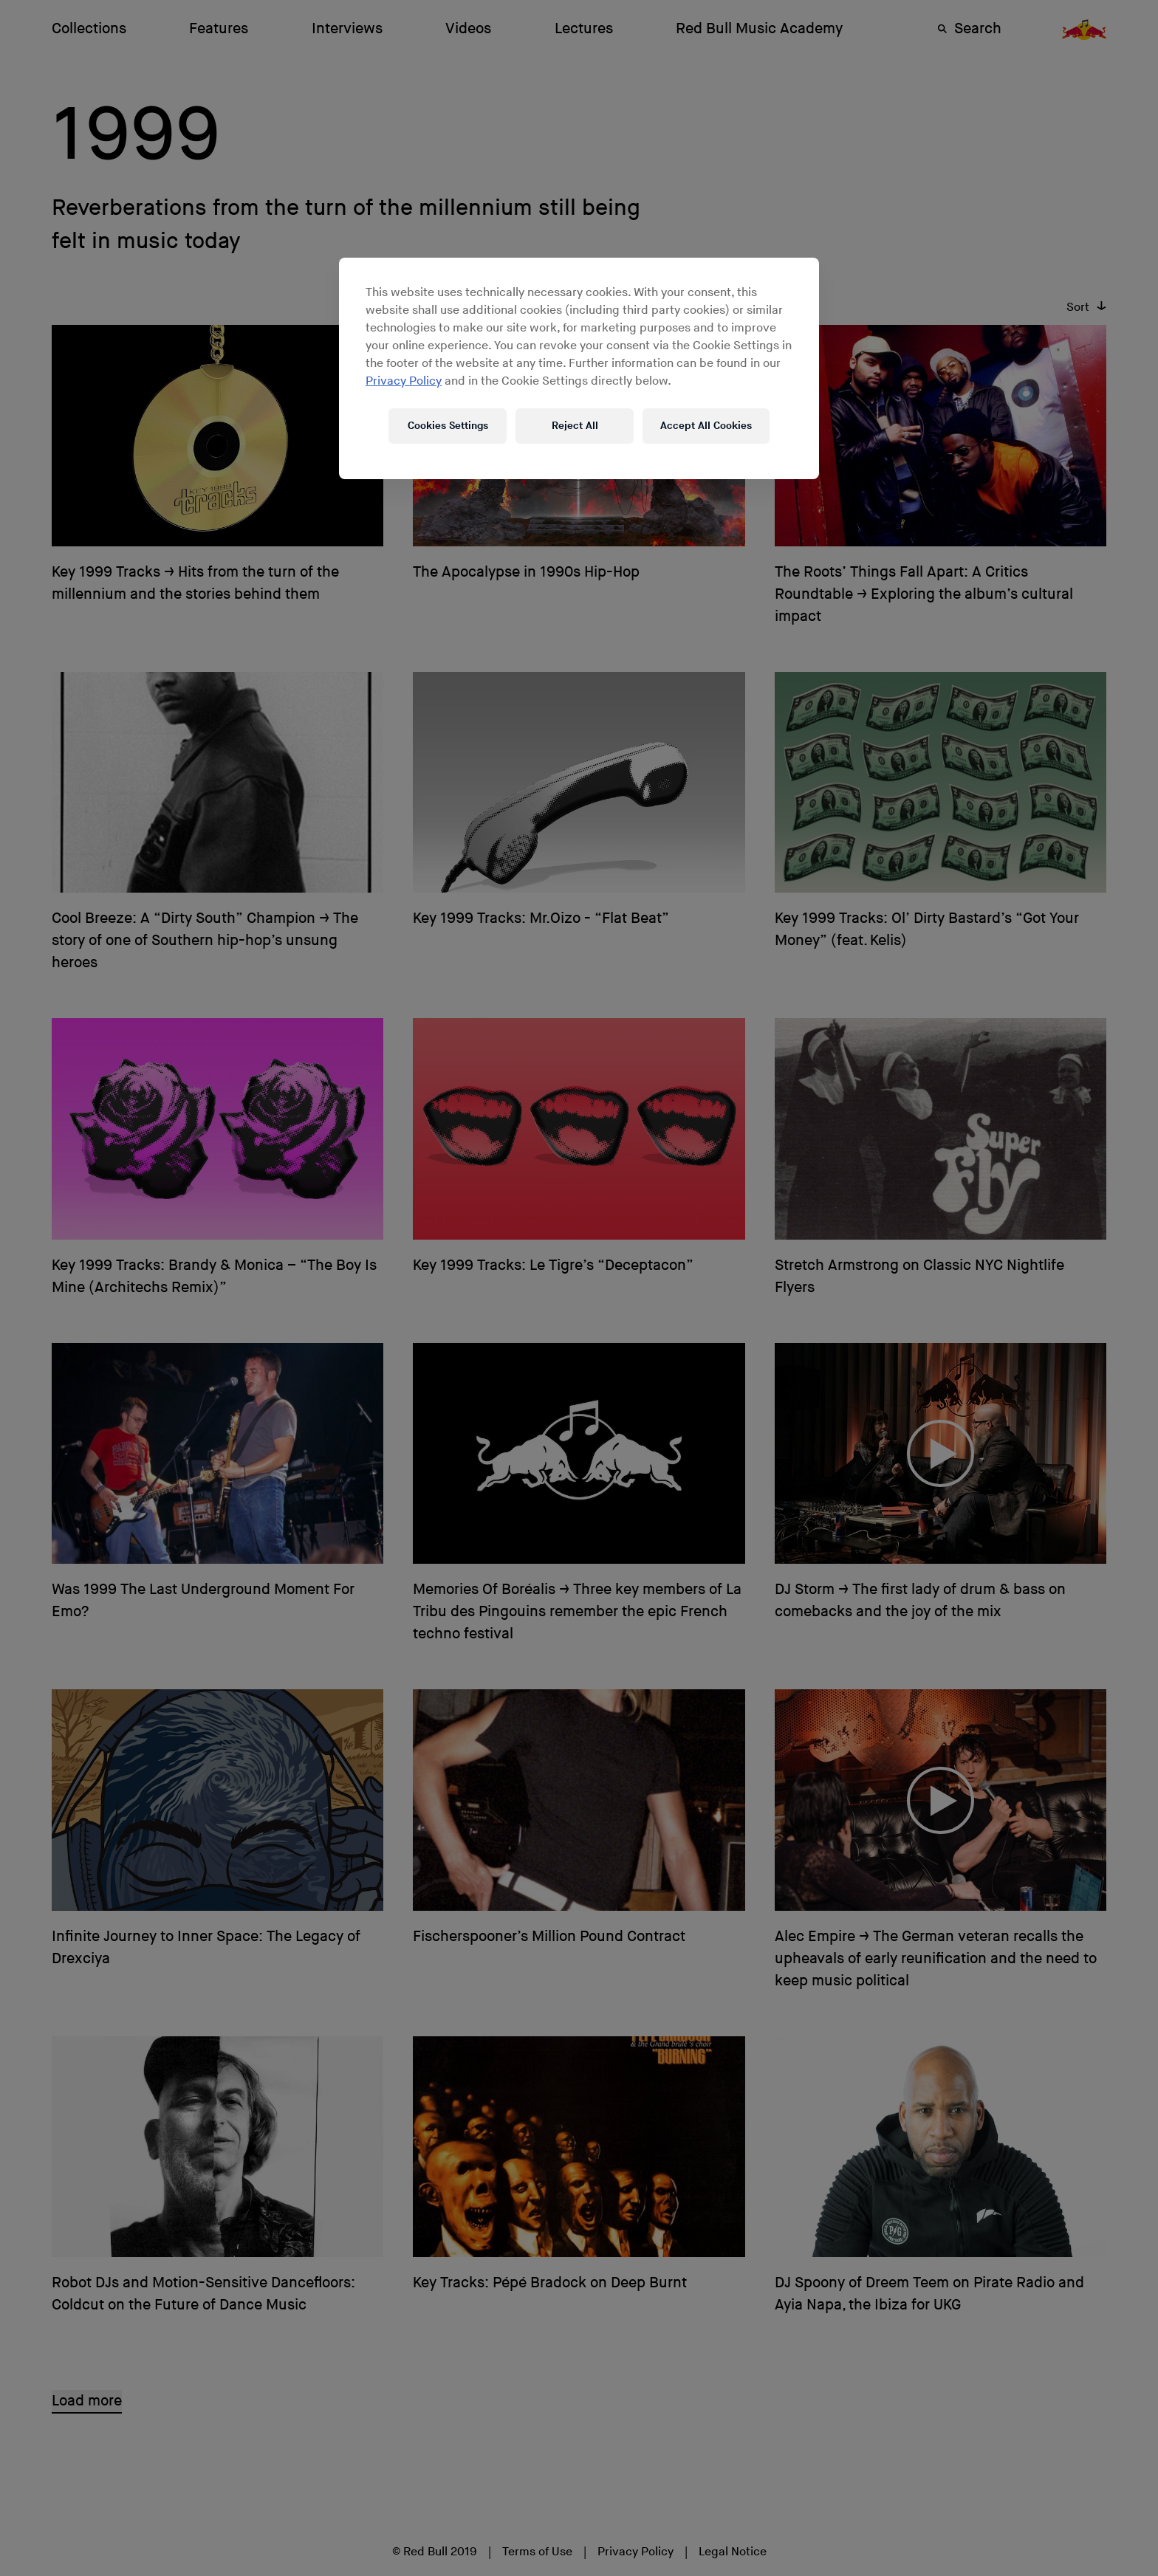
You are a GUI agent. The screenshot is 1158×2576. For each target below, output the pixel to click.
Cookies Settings (448, 425)
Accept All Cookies (706, 425)
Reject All (575, 425)
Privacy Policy (404, 381)
